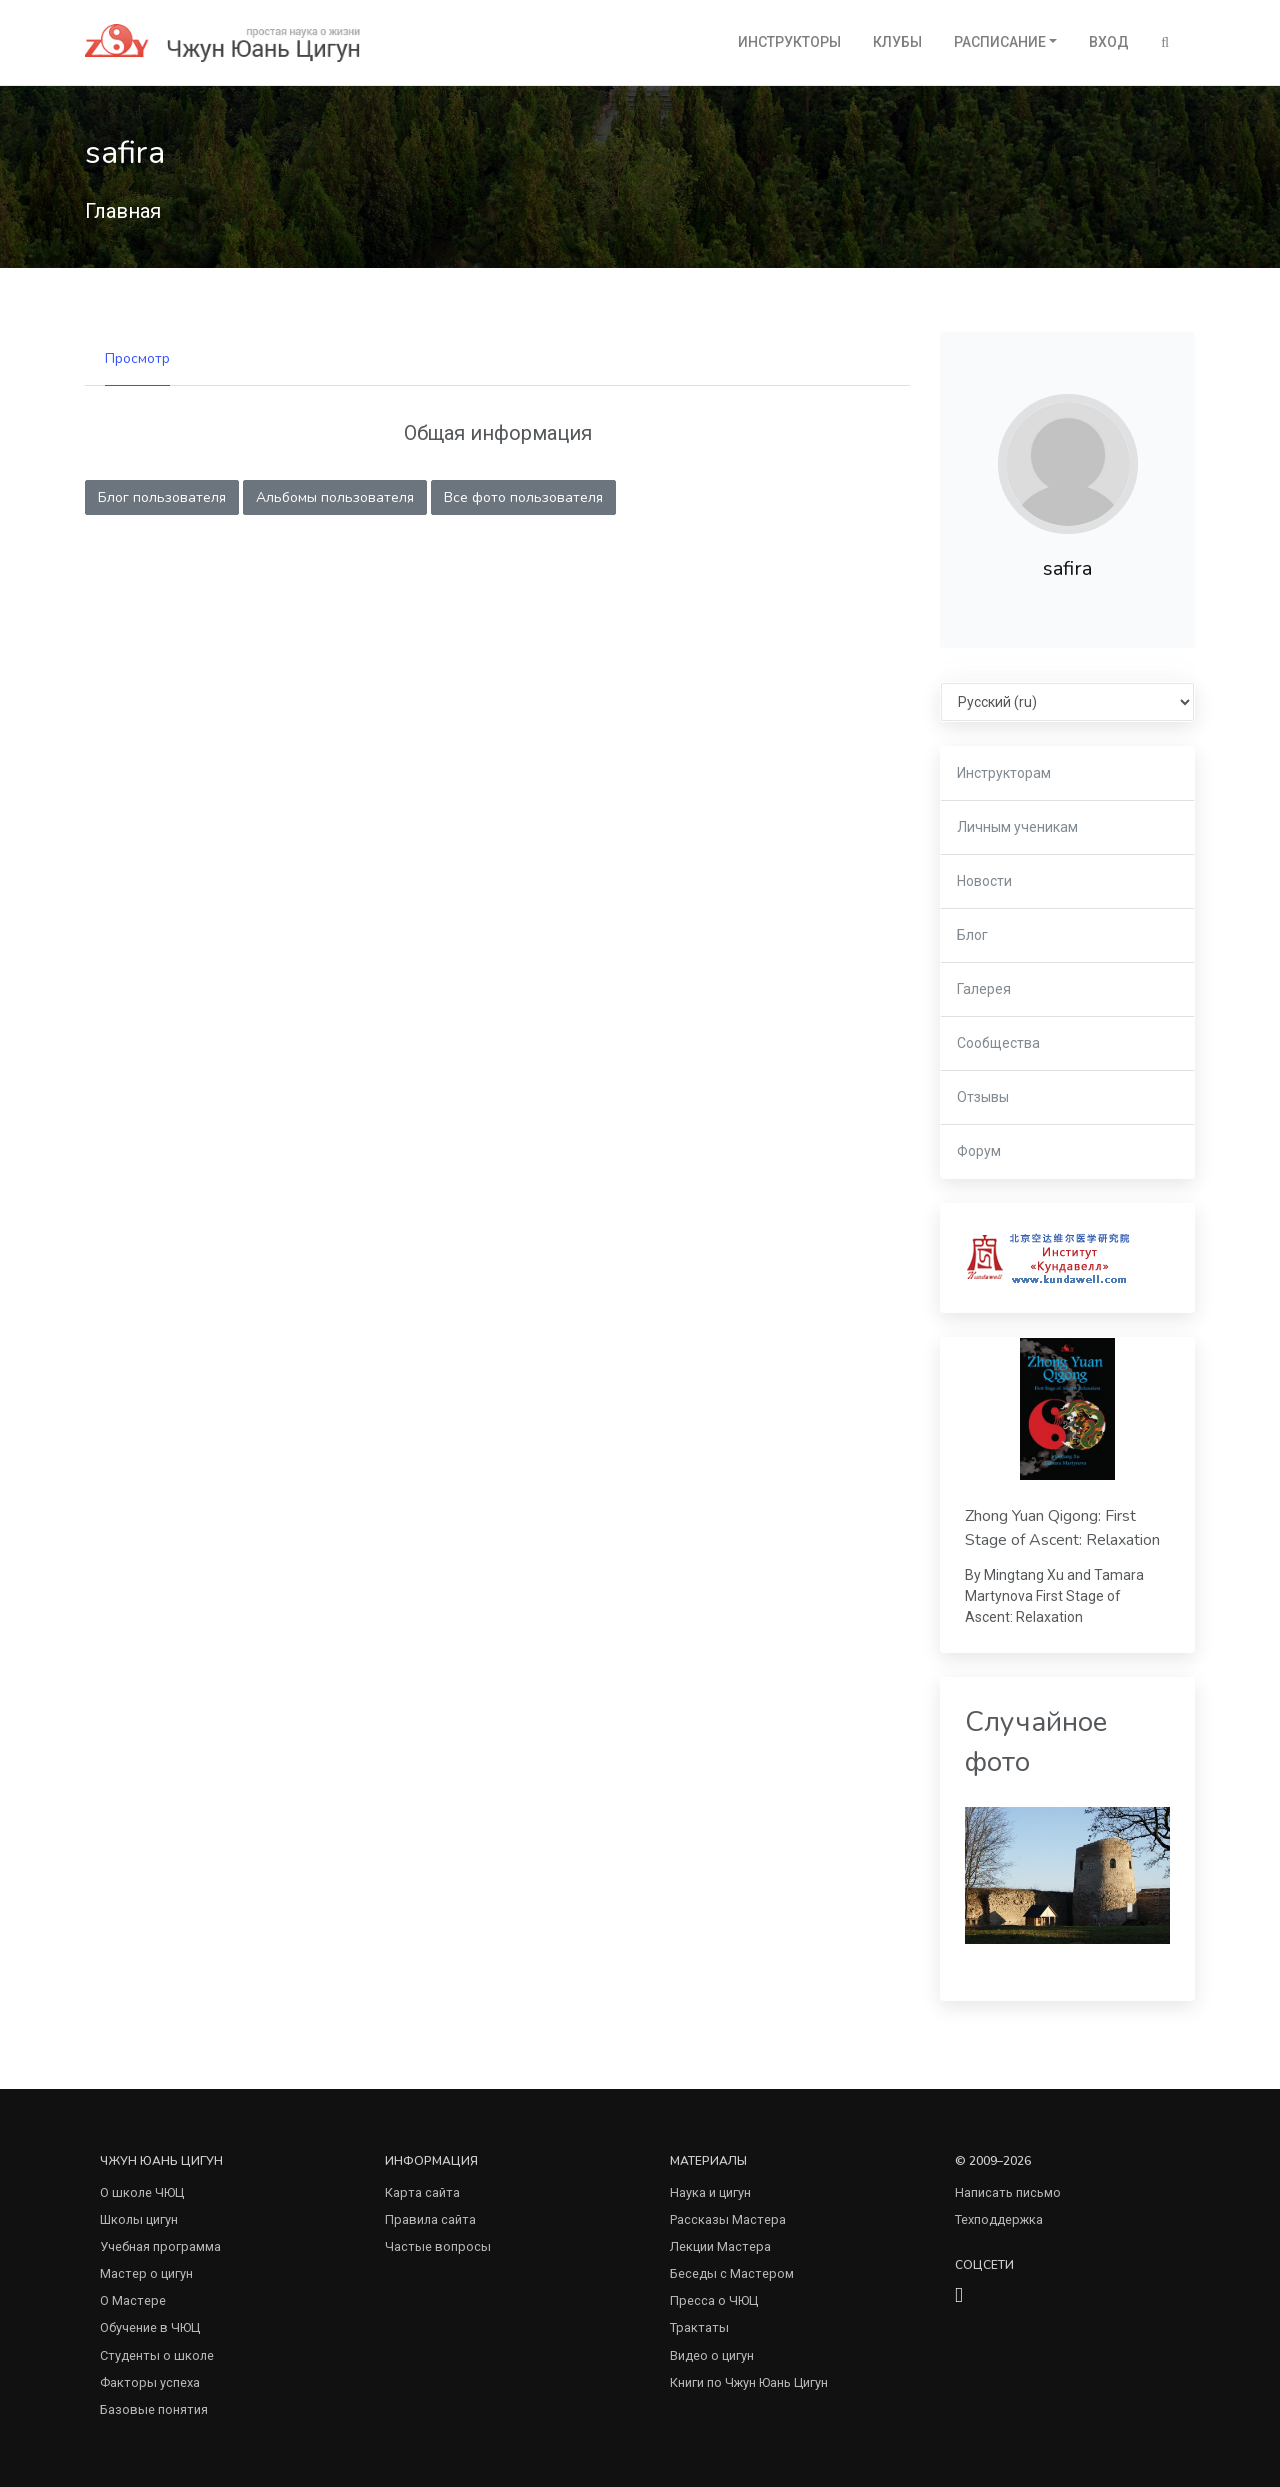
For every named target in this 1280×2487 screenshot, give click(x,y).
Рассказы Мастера (728, 2219)
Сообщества (998, 1043)
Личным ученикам (1017, 827)
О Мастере (133, 2300)
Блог (972, 935)
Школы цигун (139, 2219)
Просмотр (137, 358)
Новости (984, 881)
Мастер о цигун (146, 2273)
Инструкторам (1004, 773)
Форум (979, 1151)
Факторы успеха (150, 2382)
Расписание (1000, 42)
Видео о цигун (712, 2355)
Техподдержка (999, 2219)
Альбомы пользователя (335, 497)
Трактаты (699, 2327)
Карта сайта (422, 2192)
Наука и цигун (710, 2192)
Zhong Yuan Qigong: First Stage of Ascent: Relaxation (1062, 1528)
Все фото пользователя (523, 497)
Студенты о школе (157, 2355)
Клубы (897, 42)
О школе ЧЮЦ (142, 2192)
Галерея (984, 989)
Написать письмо (1008, 2192)
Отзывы (983, 1097)
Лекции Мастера (720, 2246)
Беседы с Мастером (732, 2273)
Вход (1109, 42)
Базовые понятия (154, 2409)
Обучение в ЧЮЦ (150, 2327)
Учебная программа (160, 2246)
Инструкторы (789, 42)
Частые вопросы (438, 2246)
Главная (123, 211)
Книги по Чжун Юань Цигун (749, 2382)
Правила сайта (430, 2219)
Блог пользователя (162, 497)
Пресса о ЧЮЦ (714, 2300)
